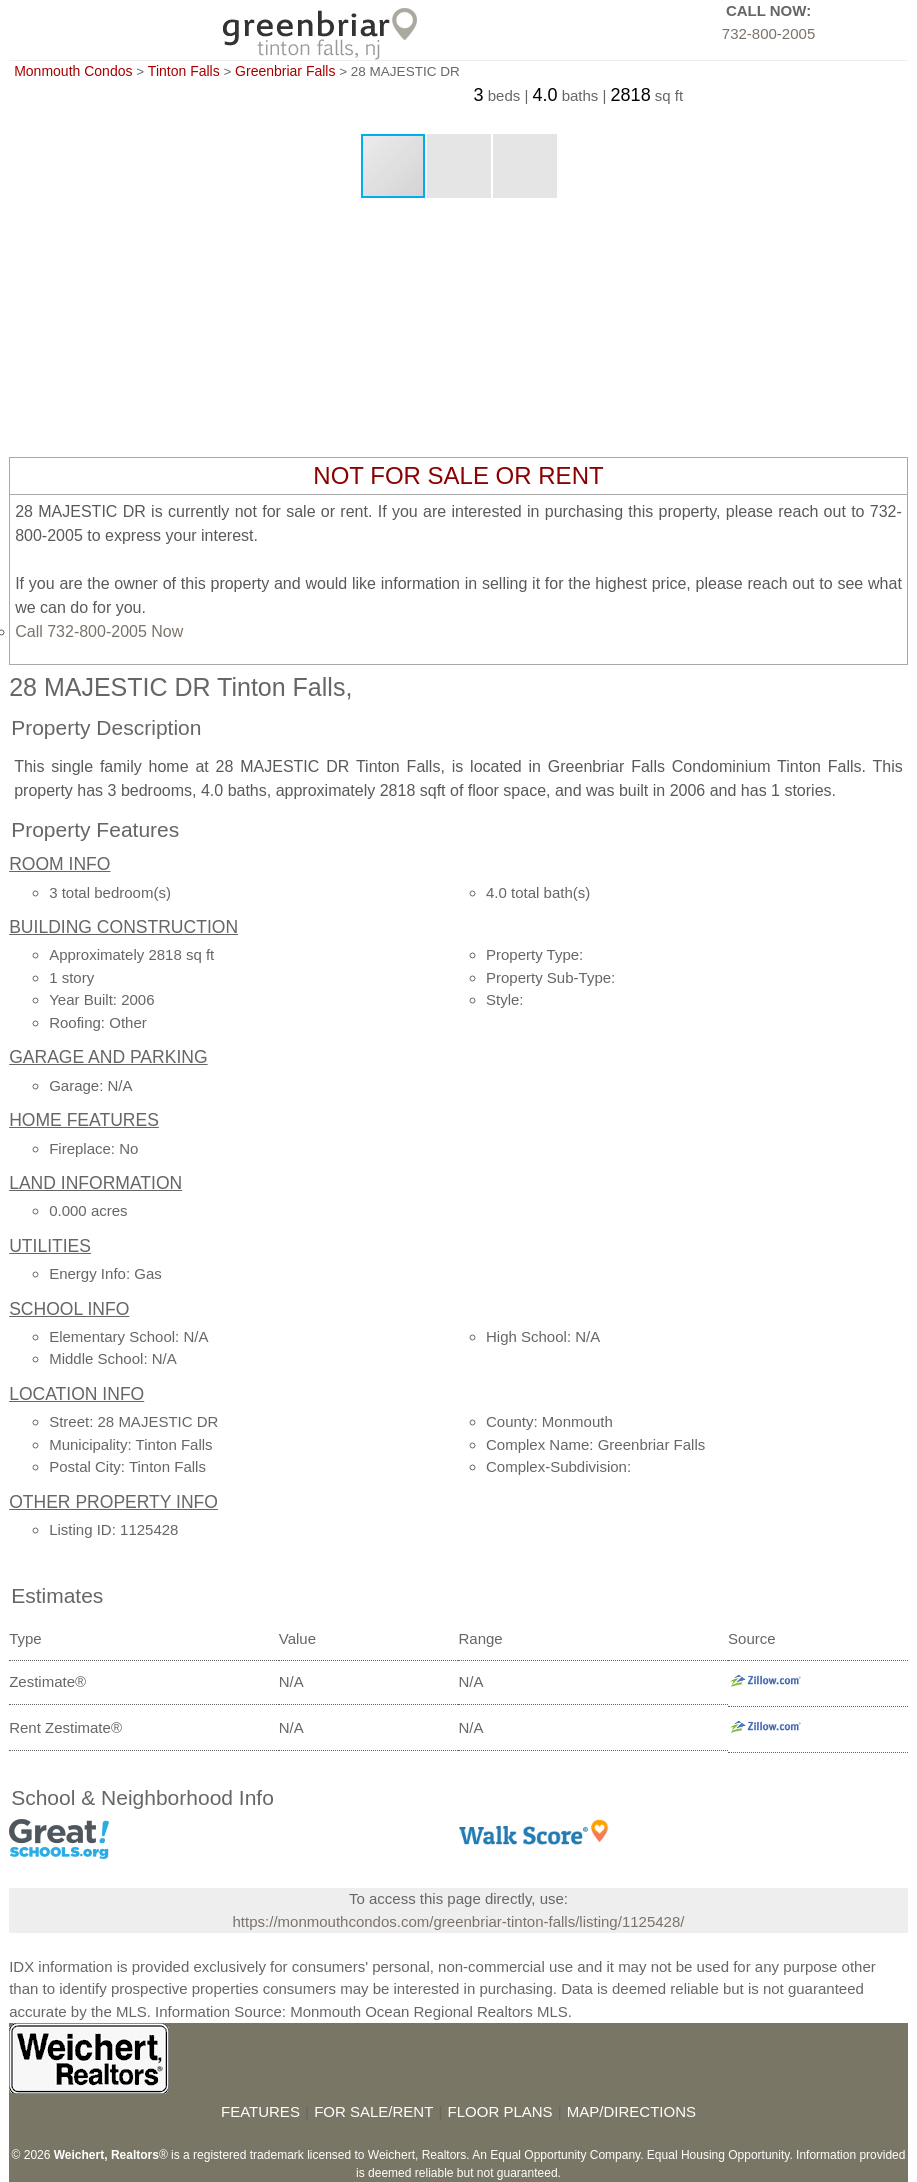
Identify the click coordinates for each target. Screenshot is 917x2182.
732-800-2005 (768, 33)
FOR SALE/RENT (373, 2111)
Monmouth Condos (73, 71)
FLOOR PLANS (500, 2111)
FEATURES (260, 2111)
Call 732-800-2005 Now (99, 631)
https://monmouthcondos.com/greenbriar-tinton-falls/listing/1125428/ (459, 1921)
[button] (460, 166)
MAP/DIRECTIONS (631, 2111)
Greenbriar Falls (285, 71)
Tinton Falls (184, 71)
